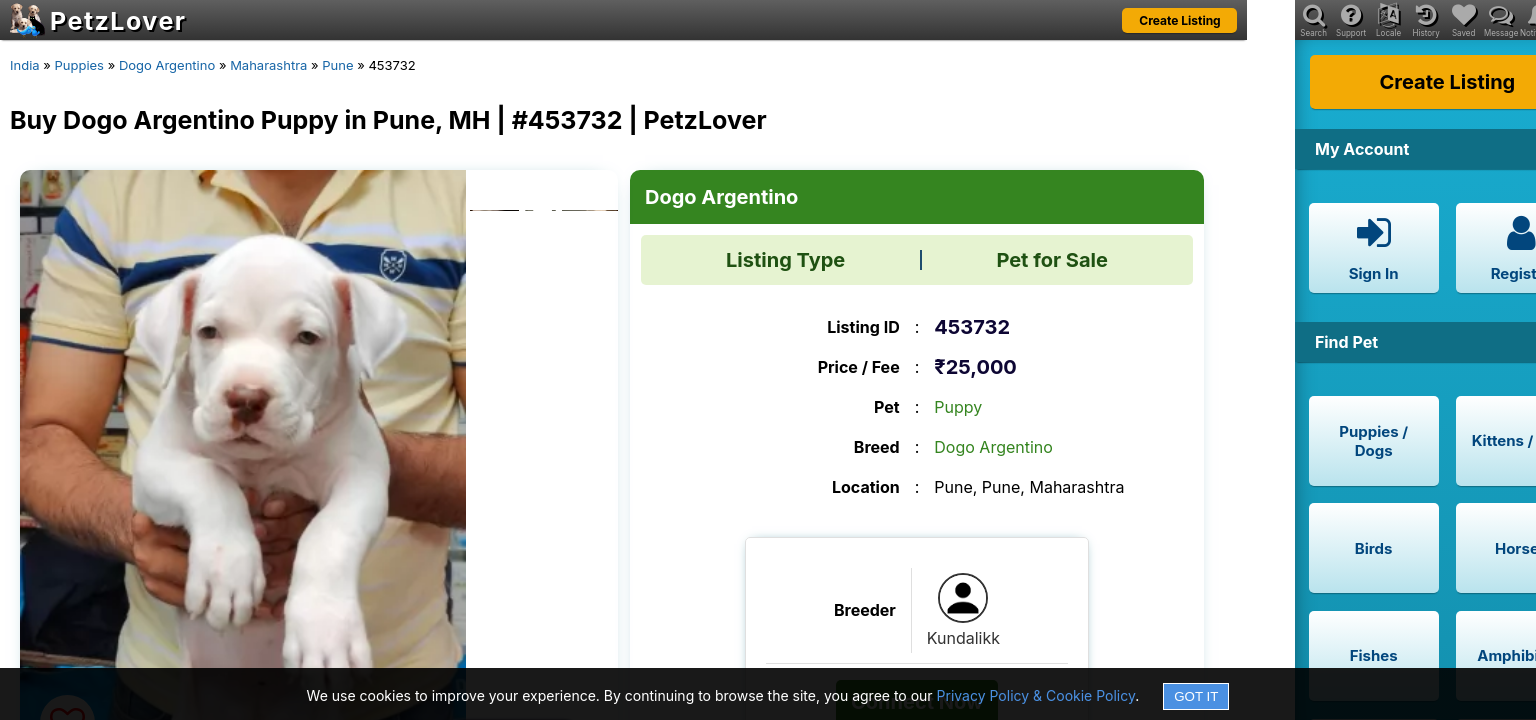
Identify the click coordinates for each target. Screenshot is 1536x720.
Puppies (79, 65)
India (25, 65)
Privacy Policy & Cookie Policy (1036, 695)
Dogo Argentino (167, 65)
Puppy (958, 407)
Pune (337, 65)
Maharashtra (268, 65)
